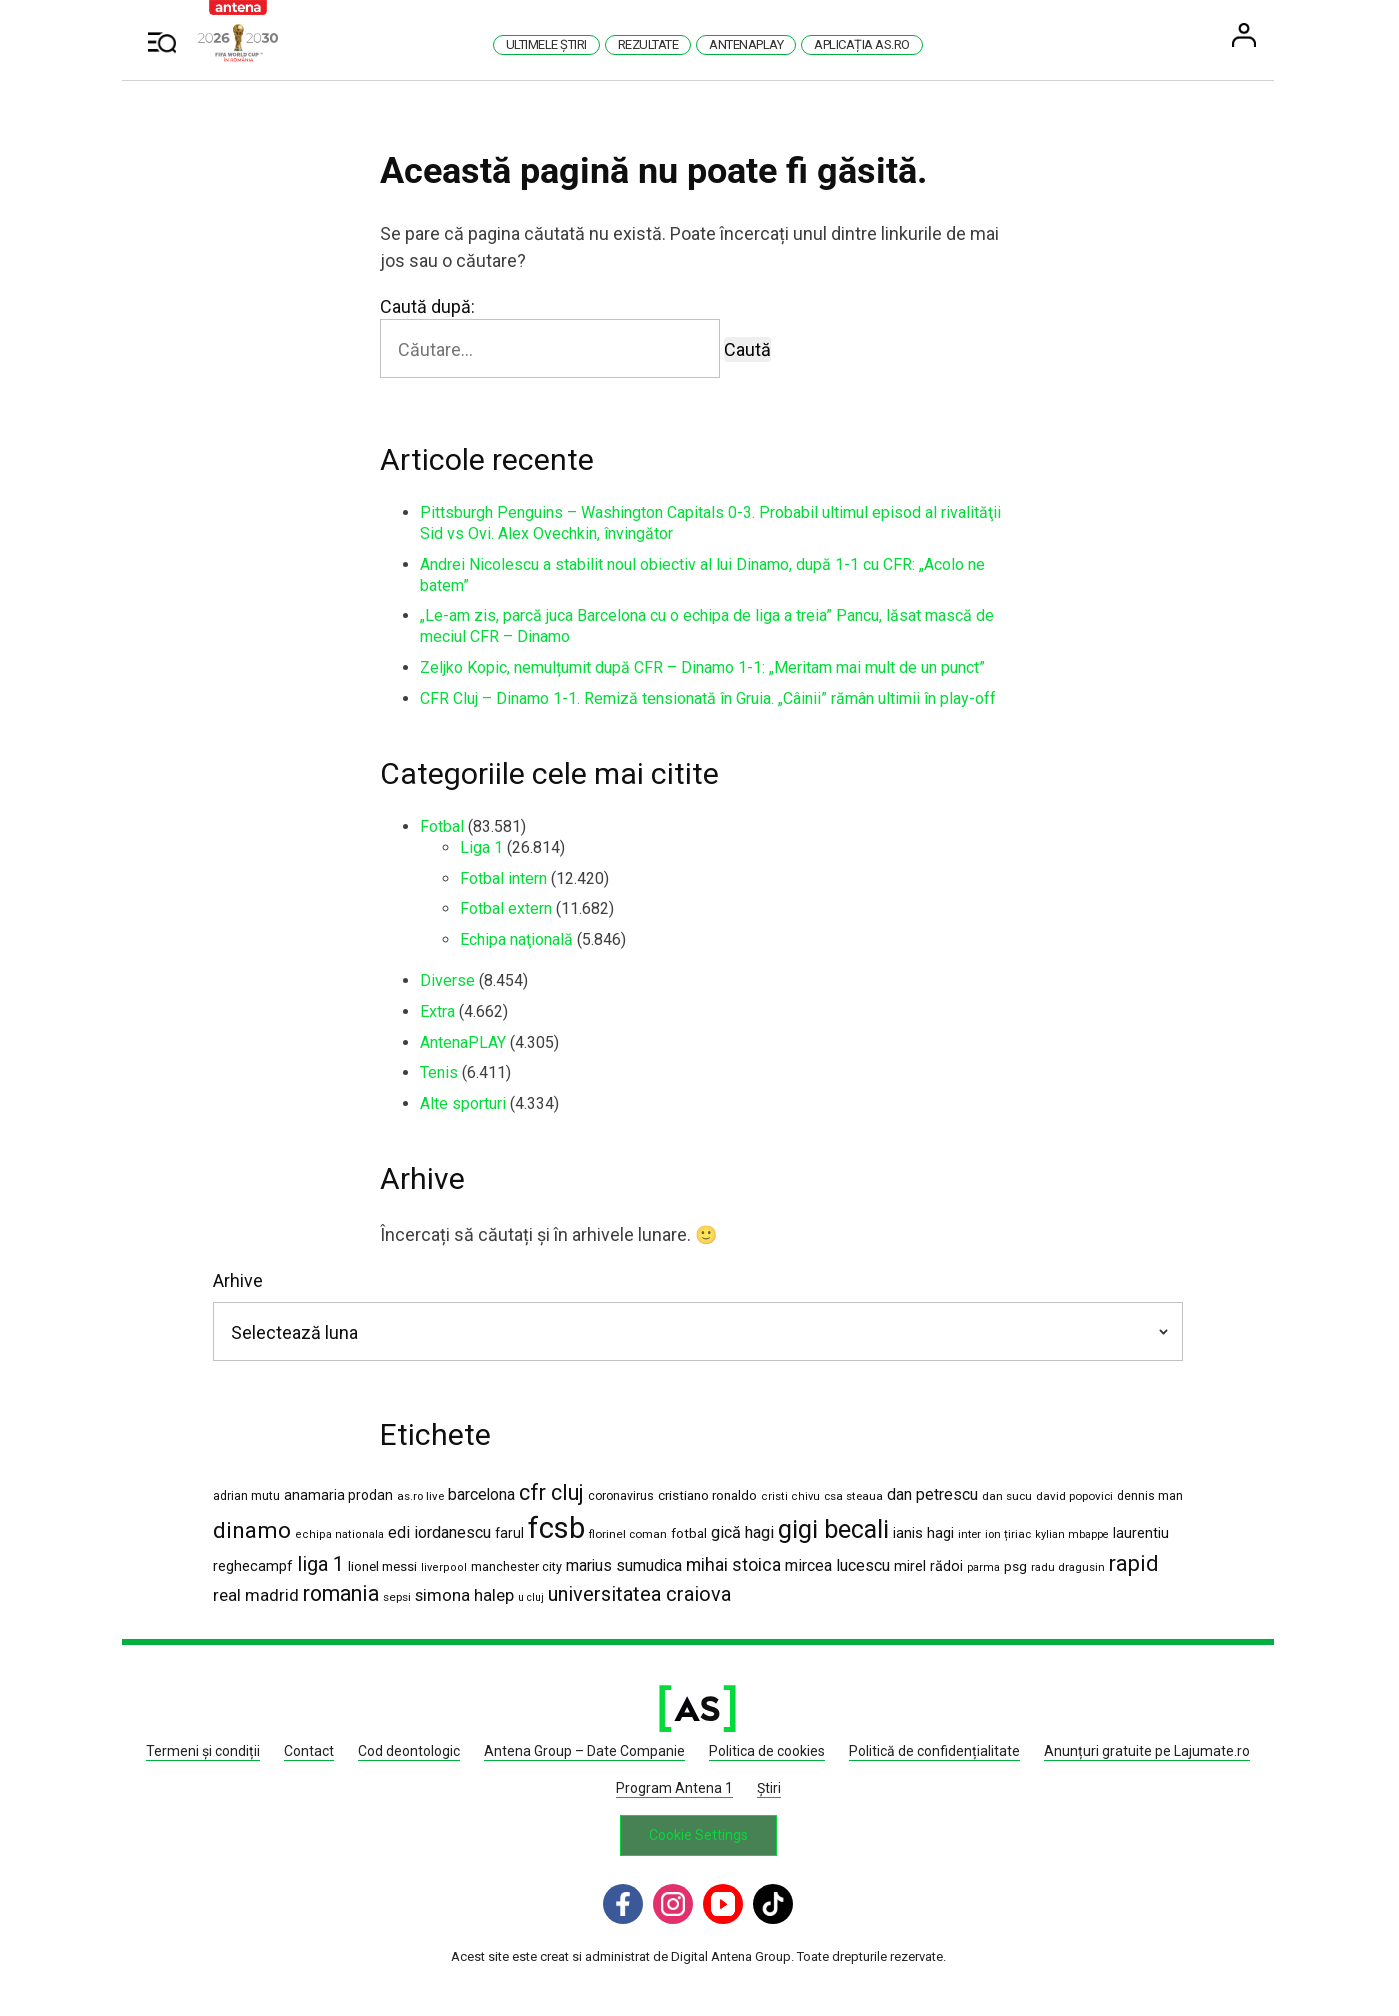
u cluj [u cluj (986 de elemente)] (533, 1598)
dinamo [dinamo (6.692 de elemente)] (254, 1531)
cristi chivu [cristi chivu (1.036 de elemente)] (792, 1496)
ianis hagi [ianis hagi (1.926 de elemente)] (925, 1534)
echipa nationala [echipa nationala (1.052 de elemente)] (341, 1535)
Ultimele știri (547, 44)
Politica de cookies (769, 1752)
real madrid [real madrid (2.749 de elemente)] (258, 1596)
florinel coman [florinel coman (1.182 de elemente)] (630, 1535)
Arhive (240, 1281)
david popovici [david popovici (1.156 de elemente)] (1076, 1496)
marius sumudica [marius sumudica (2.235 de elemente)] (626, 1566)
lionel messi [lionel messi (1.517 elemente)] (384, 1567)
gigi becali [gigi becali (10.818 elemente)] (835, 1530)
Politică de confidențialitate (936, 1752)
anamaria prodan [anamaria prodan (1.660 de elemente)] (340, 1495)
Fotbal (444, 826)
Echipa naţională (518, 939)
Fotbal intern (505, 878)
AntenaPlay (748, 44)
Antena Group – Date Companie (586, 1752)
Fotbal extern (508, 908)
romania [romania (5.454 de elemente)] (343, 1594)
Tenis (441, 1072)
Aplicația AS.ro (864, 44)
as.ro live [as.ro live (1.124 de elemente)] (422, 1496)
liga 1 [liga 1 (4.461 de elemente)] (322, 1565)
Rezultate (649, 44)
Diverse (449, 980)
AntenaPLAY (465, 1042)
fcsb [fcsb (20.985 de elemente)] (558, 1529)
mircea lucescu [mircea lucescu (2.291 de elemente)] (839, 1566)
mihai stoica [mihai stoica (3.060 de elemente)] (735, 1566)
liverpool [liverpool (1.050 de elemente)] (446, 1568)
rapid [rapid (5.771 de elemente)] (1135, 1564)
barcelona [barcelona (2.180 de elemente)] (483, 1495)
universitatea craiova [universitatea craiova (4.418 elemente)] (641, 1595)
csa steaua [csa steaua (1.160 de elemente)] (855, 1496)
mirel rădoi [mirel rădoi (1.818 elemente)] (930, 1567)
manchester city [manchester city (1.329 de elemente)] (518, 1567)
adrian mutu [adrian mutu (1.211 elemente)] (248, 1496)
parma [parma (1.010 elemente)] (985, 1568)
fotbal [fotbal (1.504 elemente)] (691, 1534)
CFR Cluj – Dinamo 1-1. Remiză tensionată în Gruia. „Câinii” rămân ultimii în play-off (710, 698)
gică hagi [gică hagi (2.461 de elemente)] (744, 1533)
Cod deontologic (411, 1752)
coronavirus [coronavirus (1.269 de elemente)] (623, 1496)
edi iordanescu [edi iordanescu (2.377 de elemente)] (441, 1533)
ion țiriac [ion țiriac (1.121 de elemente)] (1010, 1535)
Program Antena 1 (675, 1788)
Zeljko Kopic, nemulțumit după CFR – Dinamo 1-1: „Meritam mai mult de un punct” (704, 667)
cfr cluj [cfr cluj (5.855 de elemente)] (553, 1492)
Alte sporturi (465, 1103)
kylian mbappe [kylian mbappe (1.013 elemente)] (1074, 1535)
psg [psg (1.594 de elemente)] (1017, 1567)
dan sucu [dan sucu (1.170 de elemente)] (1009, 1496)
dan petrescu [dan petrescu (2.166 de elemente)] (934, 1495)
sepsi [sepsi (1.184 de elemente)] (399, 1598)
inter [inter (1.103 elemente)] (971, 1535)
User (1246, 35)
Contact (311, 1752)
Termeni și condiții (205, 1752)
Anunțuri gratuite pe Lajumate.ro (1149, 1752)
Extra (439, 1011)
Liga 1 (483, 847)
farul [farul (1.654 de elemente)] (511, 1534)
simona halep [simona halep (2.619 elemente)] (466, 1596)
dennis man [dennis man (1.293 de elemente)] (1152, 1496)
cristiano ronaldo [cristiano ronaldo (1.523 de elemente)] (709, 1495)
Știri (770, 1788)
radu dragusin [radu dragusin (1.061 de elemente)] (1070, 1568)
